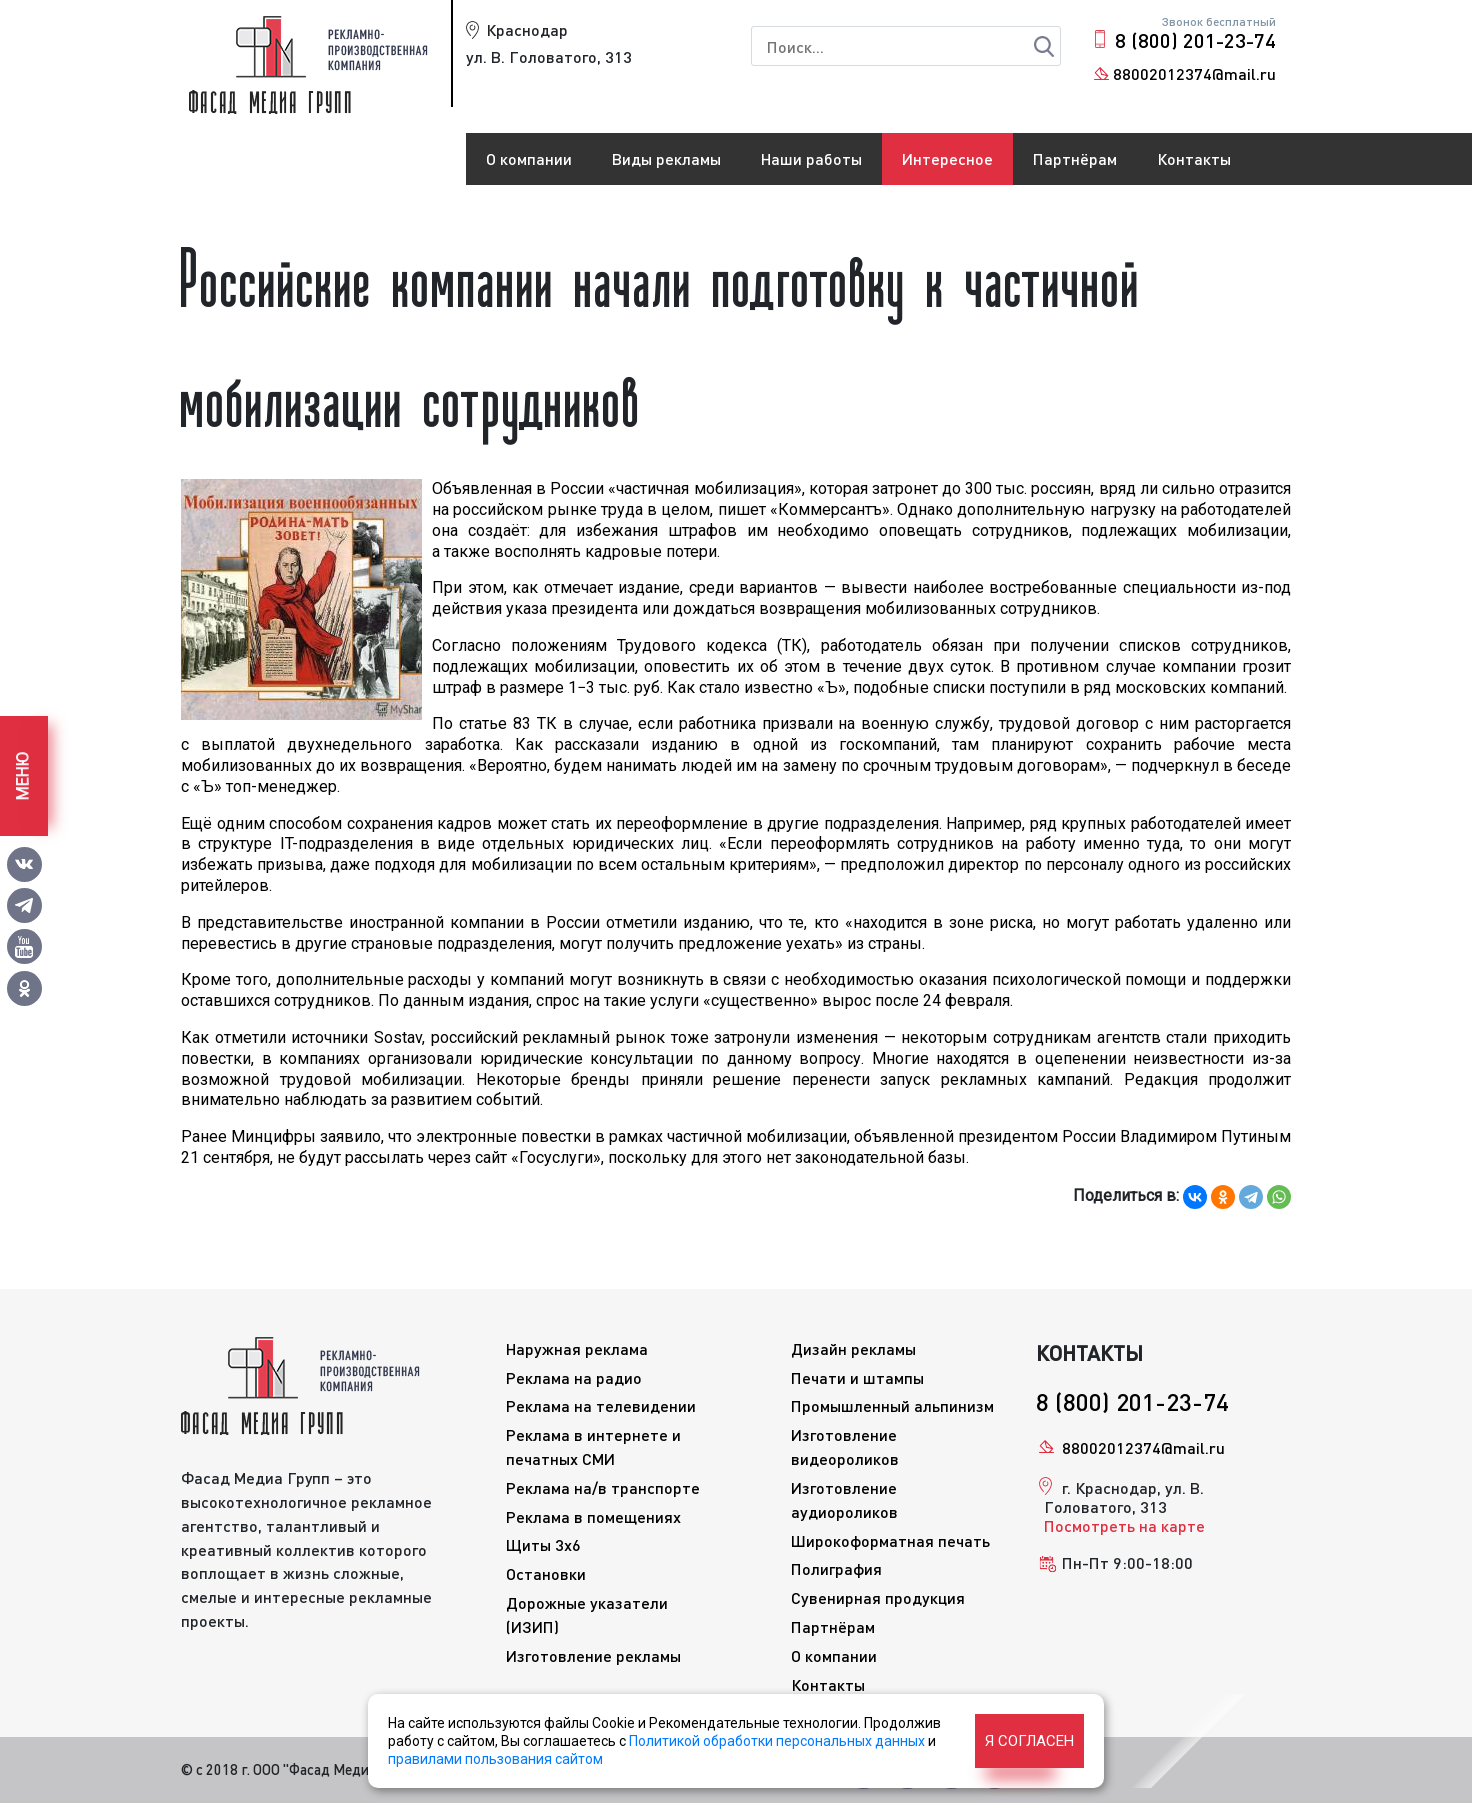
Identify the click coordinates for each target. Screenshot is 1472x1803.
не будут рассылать (350, 1157)
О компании (529, 158)
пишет (742, 509)
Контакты (1194, 158)
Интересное (947, 158)
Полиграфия (836, 1568)
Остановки (546, 1573)
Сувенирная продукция (878, 1597)
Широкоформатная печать (890, 1540)
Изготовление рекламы (593, 1655)
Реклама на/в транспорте (603, 1487)
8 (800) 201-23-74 (1195, 40)
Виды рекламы (666, 158)
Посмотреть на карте (1124, 1525)
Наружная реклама (577, 1348)
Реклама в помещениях (593, 1516)
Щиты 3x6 (543, 1544)
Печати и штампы (857, 1377)
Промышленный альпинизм (892, 1405)
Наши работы (811, 158)
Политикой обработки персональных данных (777, 1741)
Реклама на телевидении (601, 1405)
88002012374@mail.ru (1194, 73)
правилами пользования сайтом (495, 1759)
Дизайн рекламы (853, 1348)
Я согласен (1029, 1741)
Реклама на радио (574, 1377)
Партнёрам (1075, 158)
